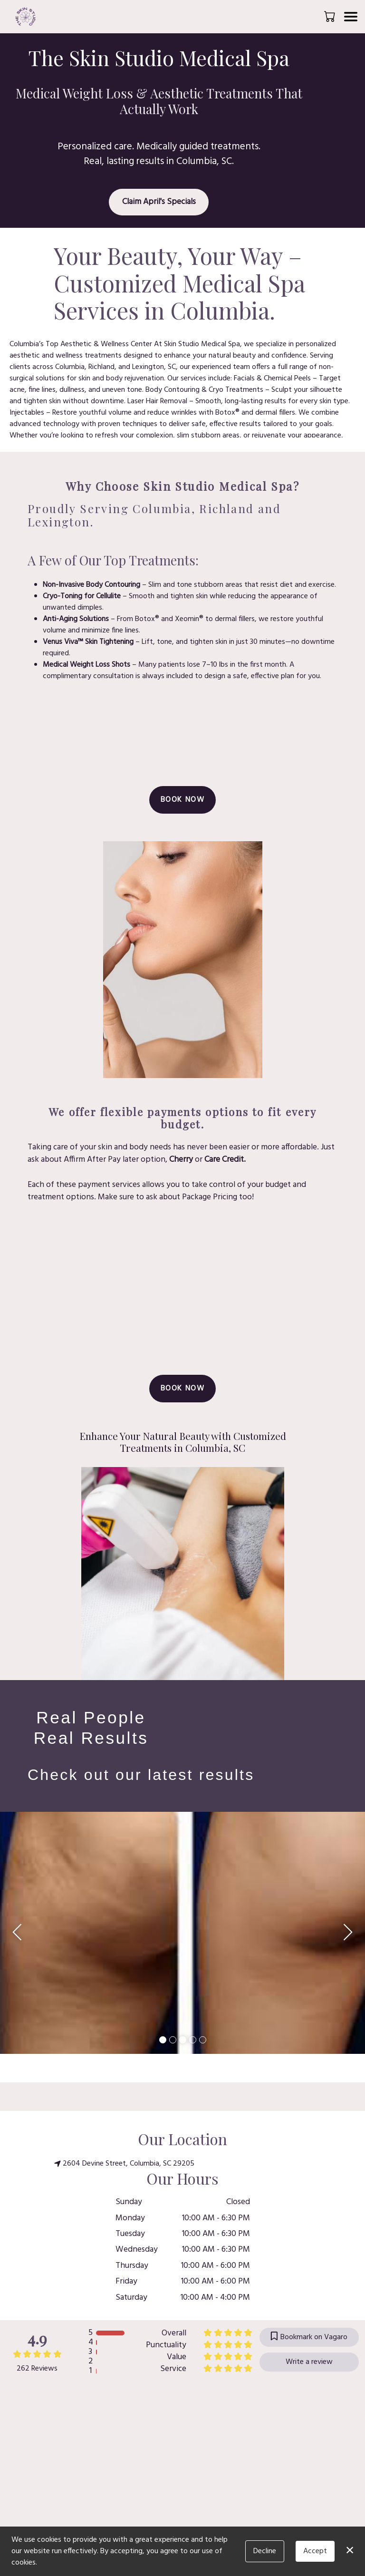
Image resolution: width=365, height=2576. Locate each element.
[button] (330, 16)
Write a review (309, 2362)
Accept (315, 2551)
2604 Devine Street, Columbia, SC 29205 (124, 2163)
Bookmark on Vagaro (309, 2337)
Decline (264, 2551)
